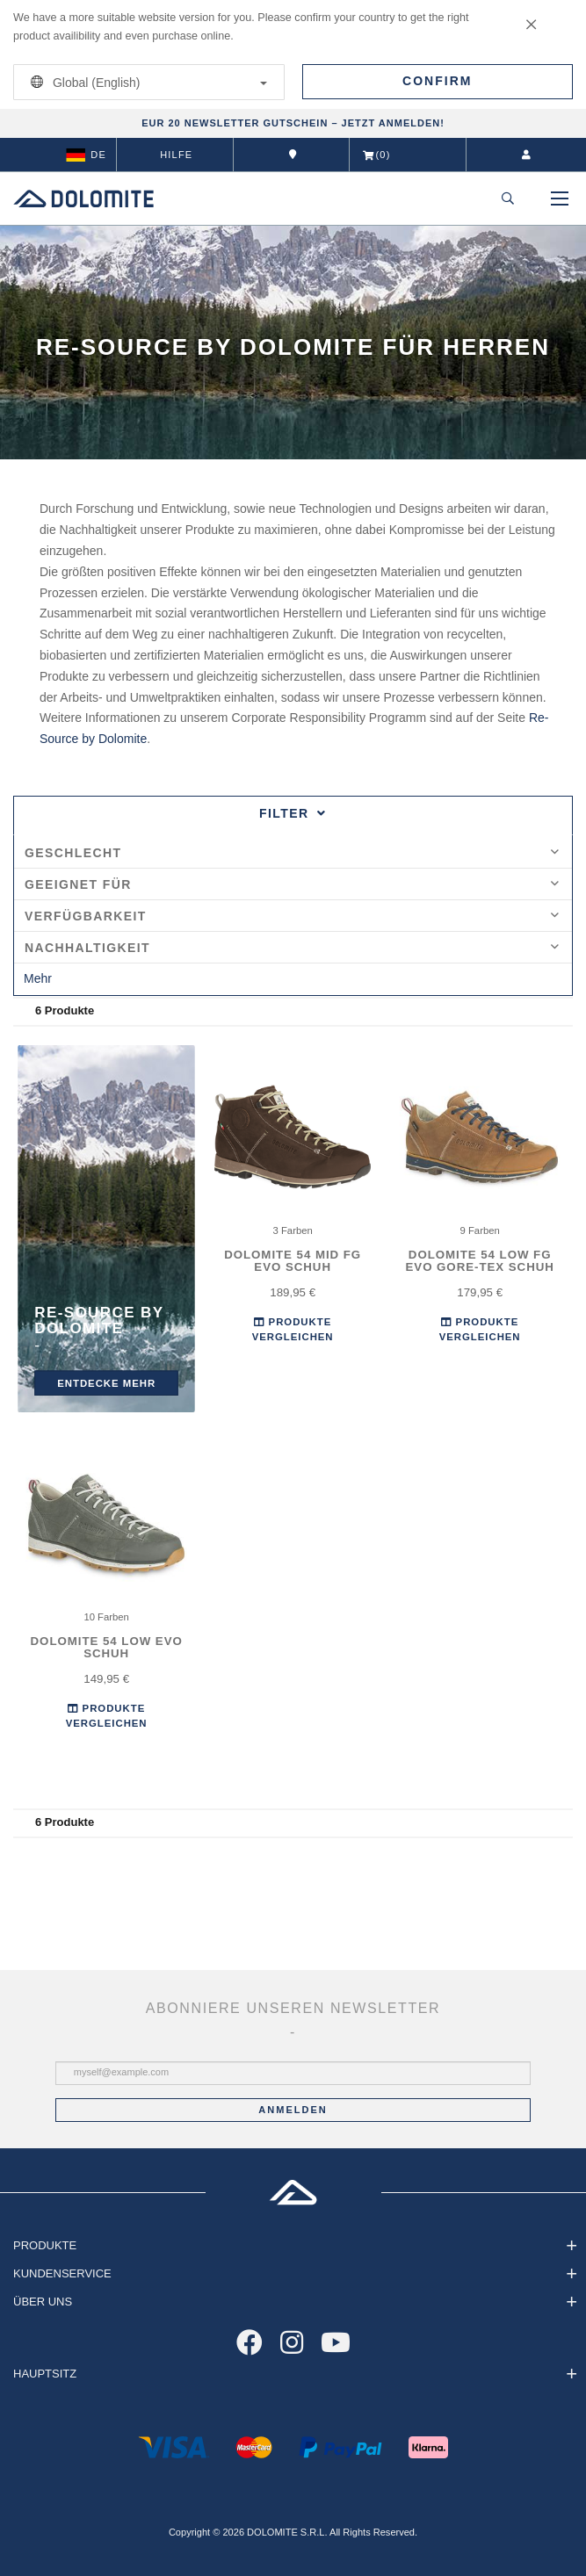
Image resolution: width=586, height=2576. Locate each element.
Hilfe (176, 154)
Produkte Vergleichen (293, 1330)
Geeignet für (292, 884)
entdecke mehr (106, 1383)
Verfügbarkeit (292, 916)
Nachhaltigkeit (292, 948)
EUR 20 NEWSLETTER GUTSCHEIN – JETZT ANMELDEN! (293, 123)
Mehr (38, 978)
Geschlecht (292, 853)
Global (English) (146, 82)
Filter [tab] (293, 813)
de (86, 155)
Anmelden (292, 2109)
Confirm (437, 81)
